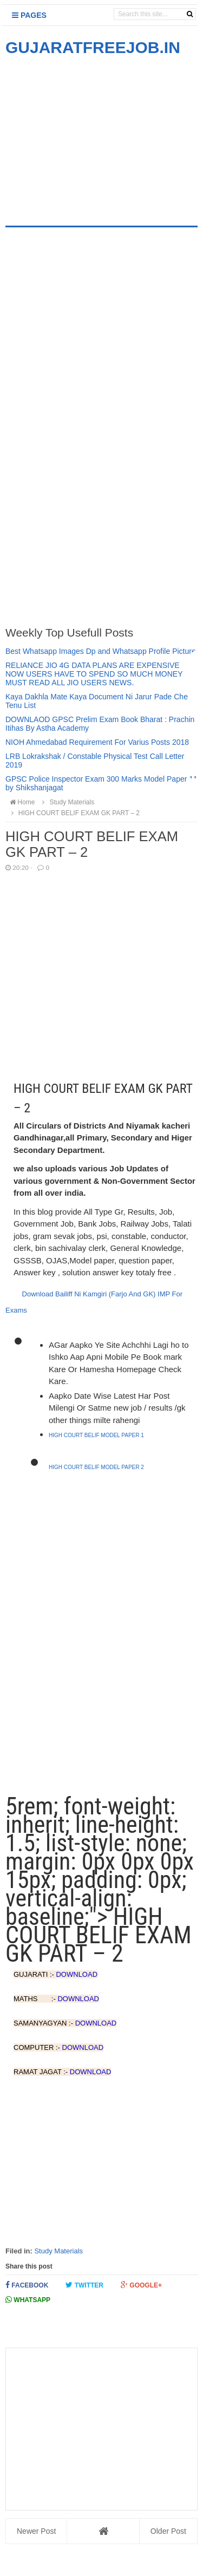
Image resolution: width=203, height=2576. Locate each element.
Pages (29, 15)
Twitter (84, 2285)
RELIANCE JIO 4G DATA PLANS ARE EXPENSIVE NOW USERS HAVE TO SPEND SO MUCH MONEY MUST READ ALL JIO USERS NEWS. (93, 674)
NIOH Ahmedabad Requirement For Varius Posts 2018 (97, 742)
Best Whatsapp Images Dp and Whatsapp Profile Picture (100, 651)
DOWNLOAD (76, 1974)
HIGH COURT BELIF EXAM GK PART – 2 (74, 813)
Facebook (26, 2285)
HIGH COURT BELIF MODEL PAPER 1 (96, 1435)
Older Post (168, 2531)
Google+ (141, 2285)
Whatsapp (27, 2300)
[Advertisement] (96, 134)
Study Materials (58, 2251)
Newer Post (36, 2531)
